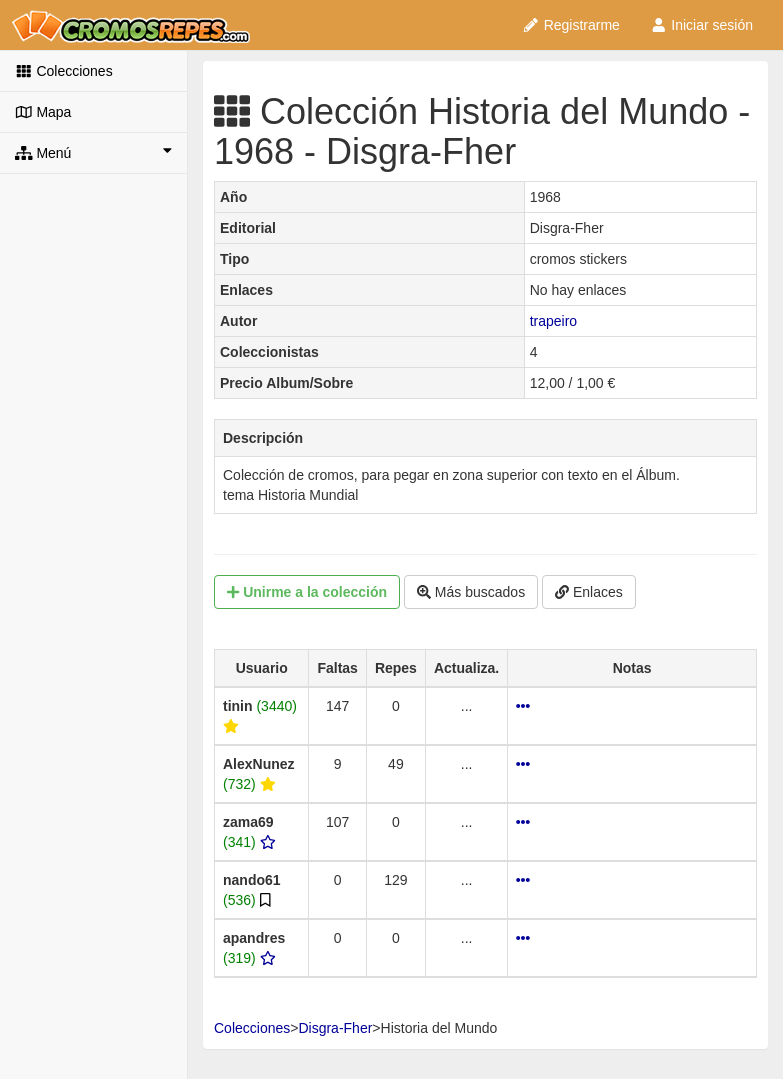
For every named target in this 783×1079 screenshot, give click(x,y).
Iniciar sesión (701, 25)
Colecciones (64, 71)
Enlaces (589, 592)
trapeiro (553, 321)
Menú (93, 152)
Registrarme (571, 25)
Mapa (43, 112)
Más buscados (471, 592)
